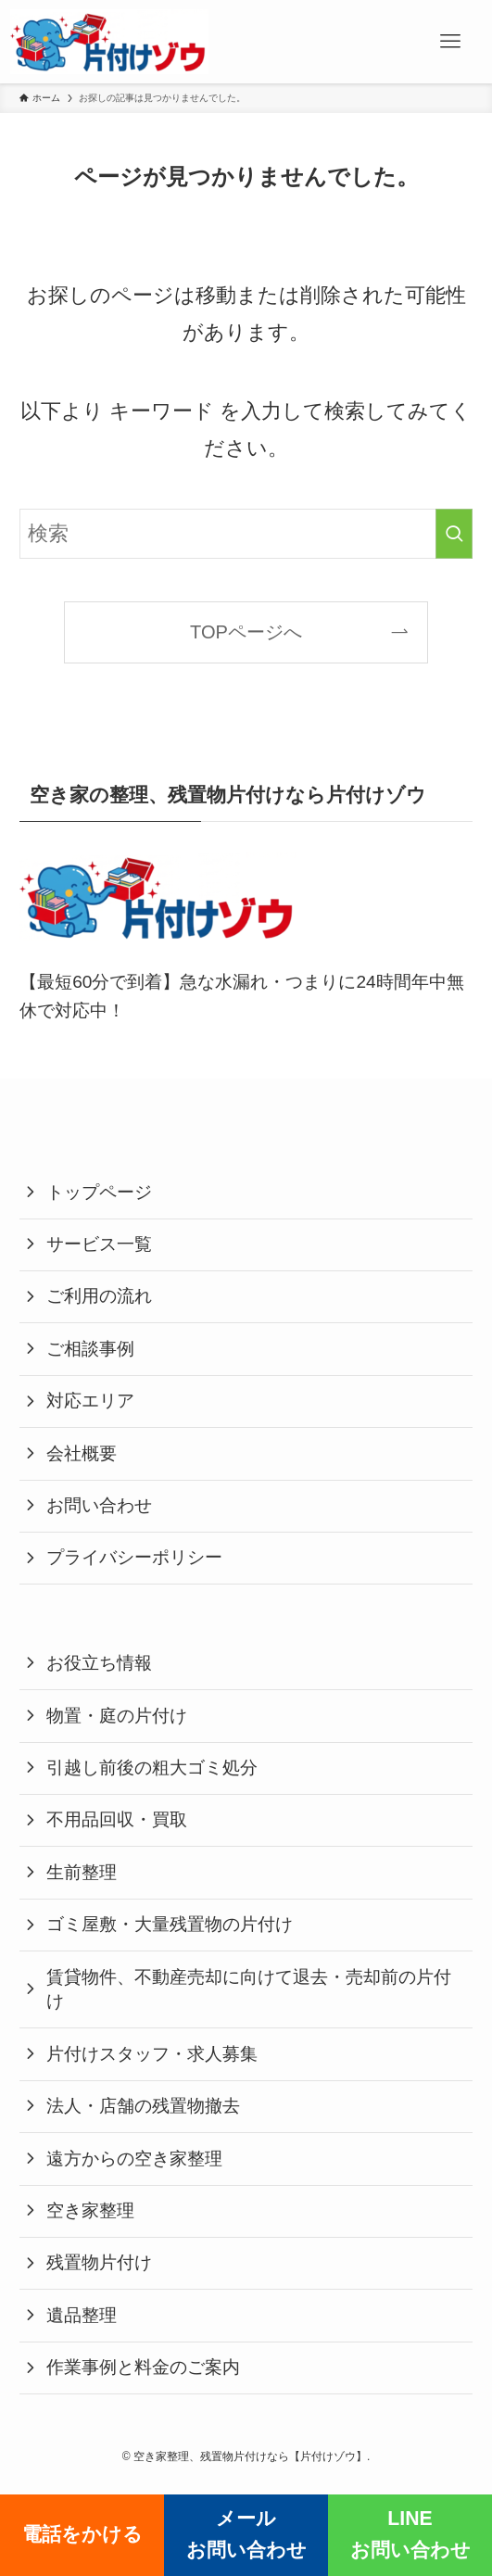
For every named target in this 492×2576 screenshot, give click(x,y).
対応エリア (90, 1400)
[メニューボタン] (450, 41)
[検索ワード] (246, 534)
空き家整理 (90, 2210)
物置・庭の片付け (116, 1715)
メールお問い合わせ (246, 2534)
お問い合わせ (99, 1505)
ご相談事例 (90, 1348)
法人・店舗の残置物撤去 (143, 2105)
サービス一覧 (99, 1244)
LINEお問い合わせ (410, 2534)
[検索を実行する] (454, 534)
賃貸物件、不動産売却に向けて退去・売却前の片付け (248, 1989)
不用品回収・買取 (116, 1819)
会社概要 (81, 1453)
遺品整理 (81, 2315)
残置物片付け (99, 2262)
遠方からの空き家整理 (134, 2158)
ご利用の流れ (99, 1296)
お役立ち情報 (99, 1663)
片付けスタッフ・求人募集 (152, 2054)
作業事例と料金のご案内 (143, 2367)
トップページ (99, 1192)
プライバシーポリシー (134, 1557)
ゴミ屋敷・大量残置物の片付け (169, 1924)
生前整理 (81, 1872)
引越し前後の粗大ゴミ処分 (152, 1767)
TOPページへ (246, 632)
